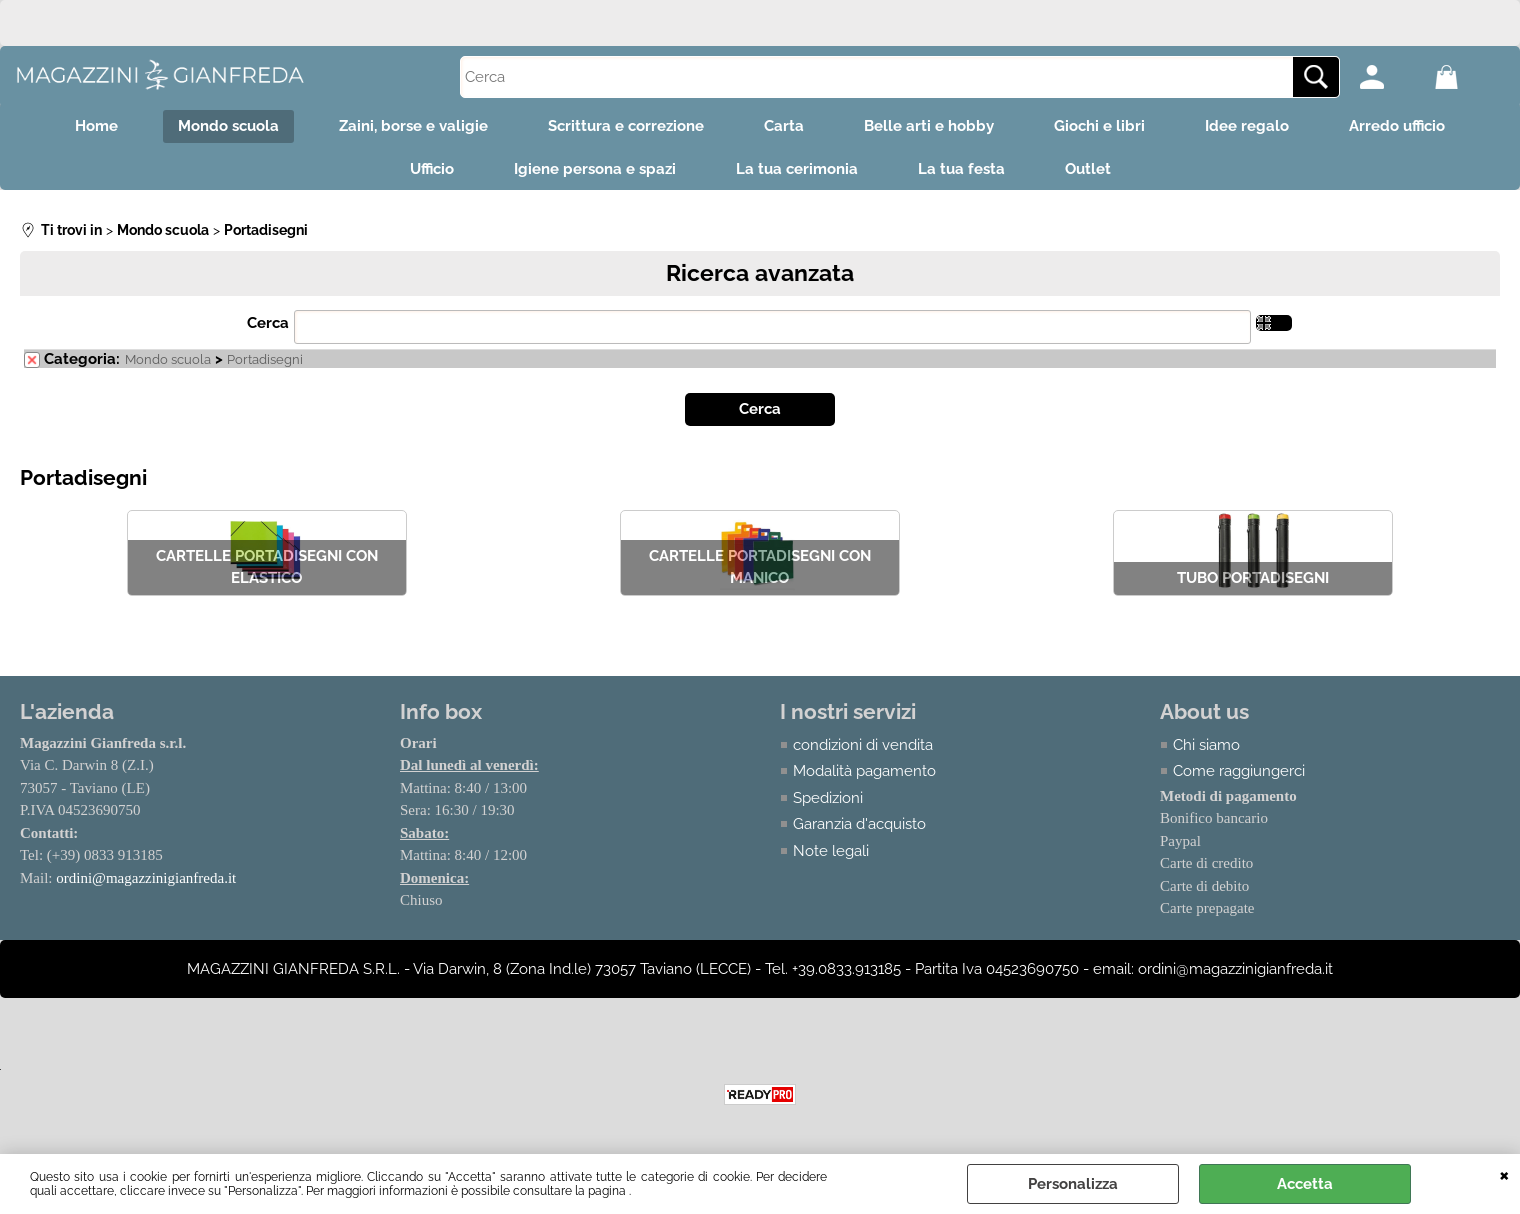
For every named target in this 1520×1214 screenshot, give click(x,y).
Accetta (1305, 1184)
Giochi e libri (1099, 126)
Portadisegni (265, 359)
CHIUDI (1504, 1174)
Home (96, 126)
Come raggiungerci (1239, 771)
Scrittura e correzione (626, 126)
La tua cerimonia (797, 169)
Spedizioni (828, 798)
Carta (784, 126)
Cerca (268, 323)
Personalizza (1073, 1184)
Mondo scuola (228, 126)
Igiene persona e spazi (595, 169)
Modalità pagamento (864, 771)
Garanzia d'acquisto (859, 824)
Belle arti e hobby (929, 126)
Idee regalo (1247, 126)
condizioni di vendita (863, 745)
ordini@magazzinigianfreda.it (146, 878)
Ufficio (432, 169)
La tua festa (961, 169)
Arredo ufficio (1397, 126)
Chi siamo (1206, 745)
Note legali (831, 851)
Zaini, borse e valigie (413, 126)
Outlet (1088, 169)
